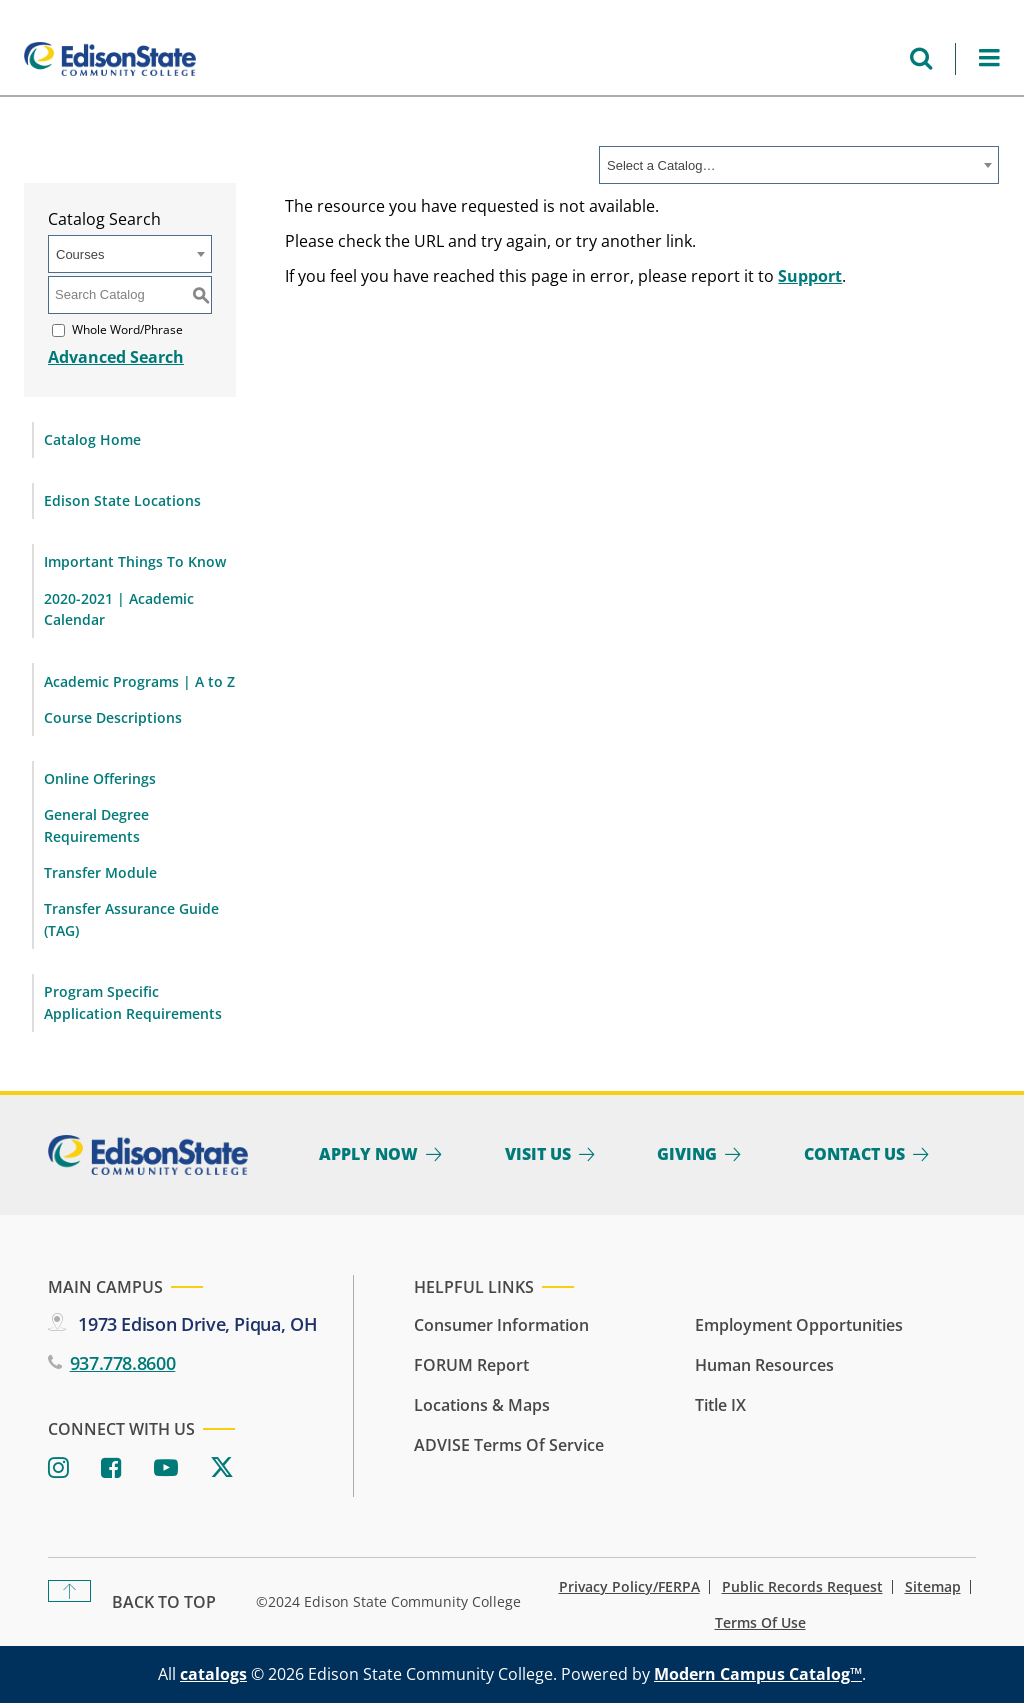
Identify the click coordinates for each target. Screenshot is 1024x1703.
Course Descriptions (113, 717)
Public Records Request (802, 1587)
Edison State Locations (122, 500)
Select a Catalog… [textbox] (661, 165)
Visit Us (538, 1154)
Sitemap (933, 1587)
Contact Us (854, 1154)
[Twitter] (222, 1468)
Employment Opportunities (799, 1325)
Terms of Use (760, 1623)
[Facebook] (111, 1468)
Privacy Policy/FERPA (629, 1587)
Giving (687, 1154)
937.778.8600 (123, 1363)
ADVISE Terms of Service (509, 1445)
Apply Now (368, 1154)
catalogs (213, 1674)
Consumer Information (501, 1325)
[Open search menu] (921, 58)
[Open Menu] (989, 58)
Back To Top (164, 1602)
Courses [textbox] (80, 254)
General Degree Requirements (96, 825)
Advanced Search (116, 357)
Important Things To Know (135, 561)
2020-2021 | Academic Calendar (119, 609)
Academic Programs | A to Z (139, 681)
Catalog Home (92, 439)
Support (810, 276)
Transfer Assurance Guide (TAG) (131, 919)
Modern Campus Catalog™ (758, 1674)
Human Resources (764, 1365)
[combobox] (799, 165)
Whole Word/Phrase (127, 329)
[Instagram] (58, 1468)
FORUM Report (471, 1365)
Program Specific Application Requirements (133, 1002)
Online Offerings (100, 778)
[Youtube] (166, 1468)
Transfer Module (100, 872)
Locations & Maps (482, 1405)
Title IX (720, 1405)
